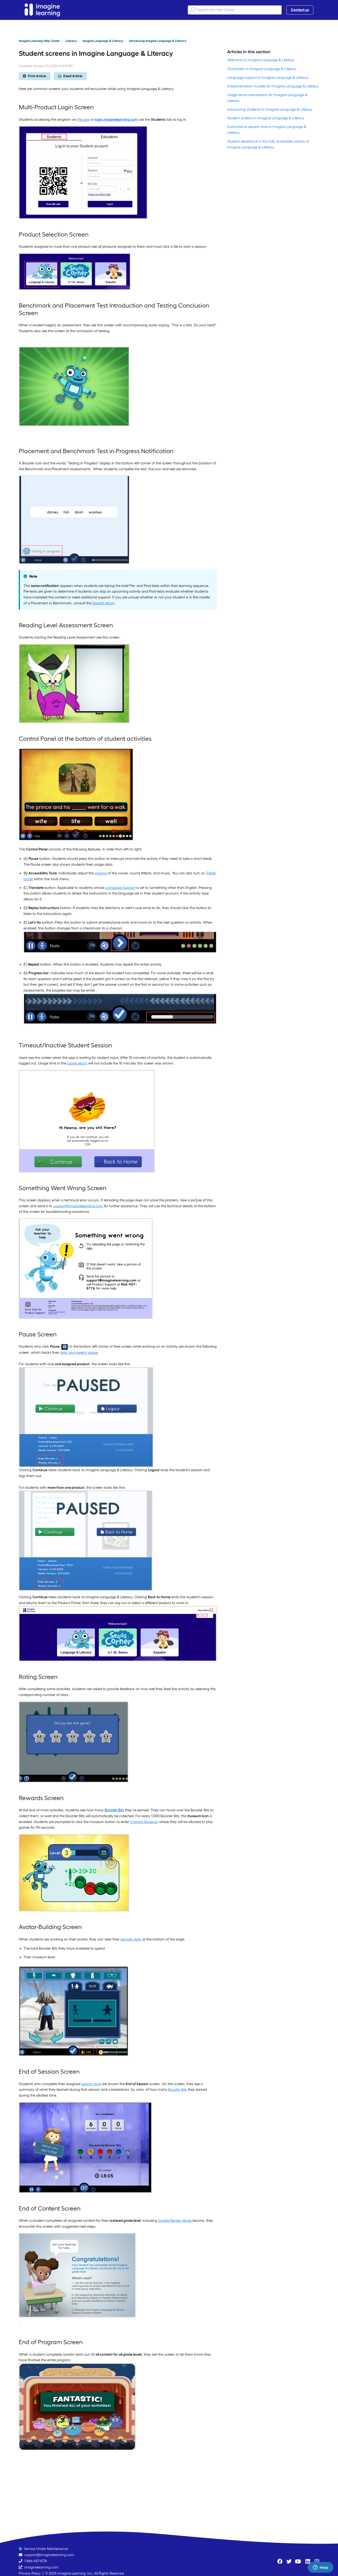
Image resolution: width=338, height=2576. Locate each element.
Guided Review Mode (175, 2221)
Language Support (120, 888)
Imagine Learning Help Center (39, 41)
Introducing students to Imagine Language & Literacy (269, 109)
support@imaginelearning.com (78, 1206)
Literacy (71, 41)
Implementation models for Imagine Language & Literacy (273, 86)
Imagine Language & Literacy (103, 41)
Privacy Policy (30, 2573)
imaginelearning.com (41, 2567)
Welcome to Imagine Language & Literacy (260, 60)
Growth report (103, 603)
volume (101, 873)
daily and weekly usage (79, 1352)
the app (83, 119)
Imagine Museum (144, 1822)
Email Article (70, 76)
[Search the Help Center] (235, 10)
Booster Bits (177, 2089)
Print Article (34, 76)
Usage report (77, 1063)
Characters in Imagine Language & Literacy (261, 69)
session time (91, 2084)
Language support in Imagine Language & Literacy (267, 77)
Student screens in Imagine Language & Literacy (265, 118)
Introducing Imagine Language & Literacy (157, 41)
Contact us (300, 10)
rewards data (130, 1939)
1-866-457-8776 (35, 2561)
